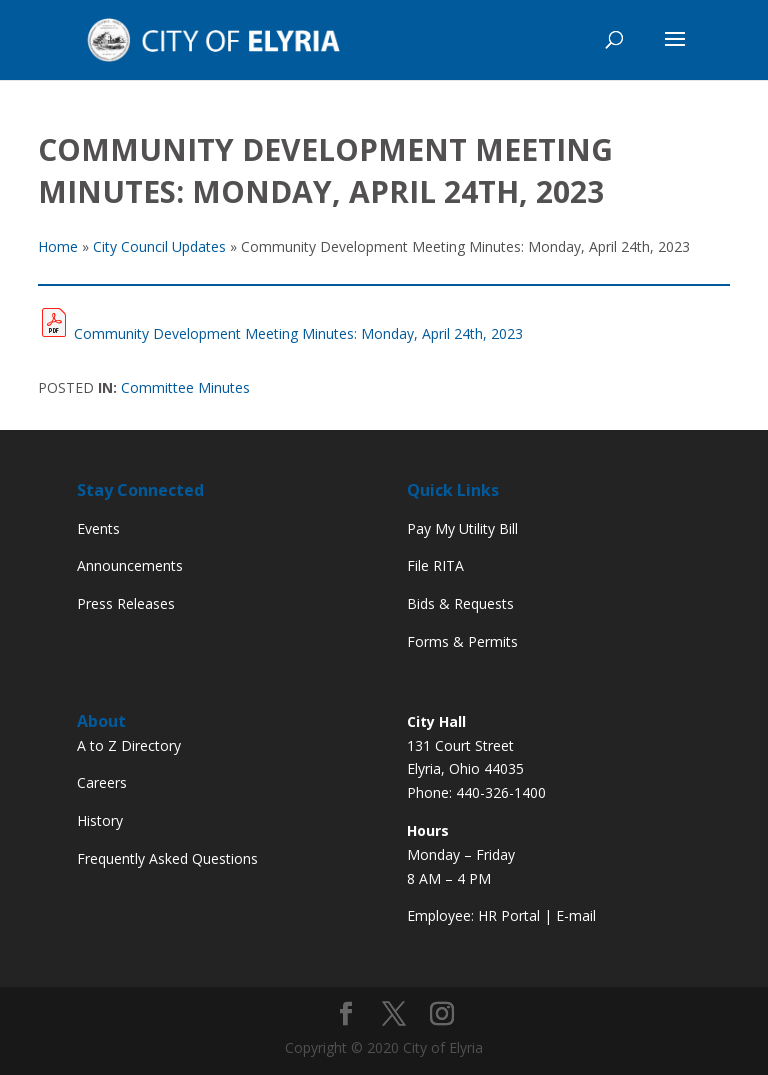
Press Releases (126, 603)
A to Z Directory (129, 745)
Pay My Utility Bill (462, 528)
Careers (102, 782)
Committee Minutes (185, 387)
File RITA (435, 565)
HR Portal (509, 915)
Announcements (130, 565)
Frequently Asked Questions (167, 858)
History (100, 820)
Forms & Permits (462, 641)
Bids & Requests (460, 603)
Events (98, 528)
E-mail (576, 915)
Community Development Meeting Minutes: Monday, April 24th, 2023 (298, 333)
